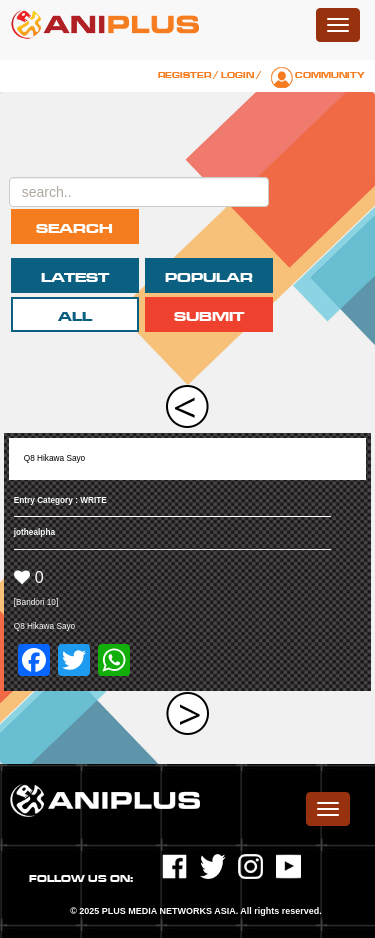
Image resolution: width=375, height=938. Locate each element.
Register (184, 75)
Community (330, 75)
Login (237, 75)
